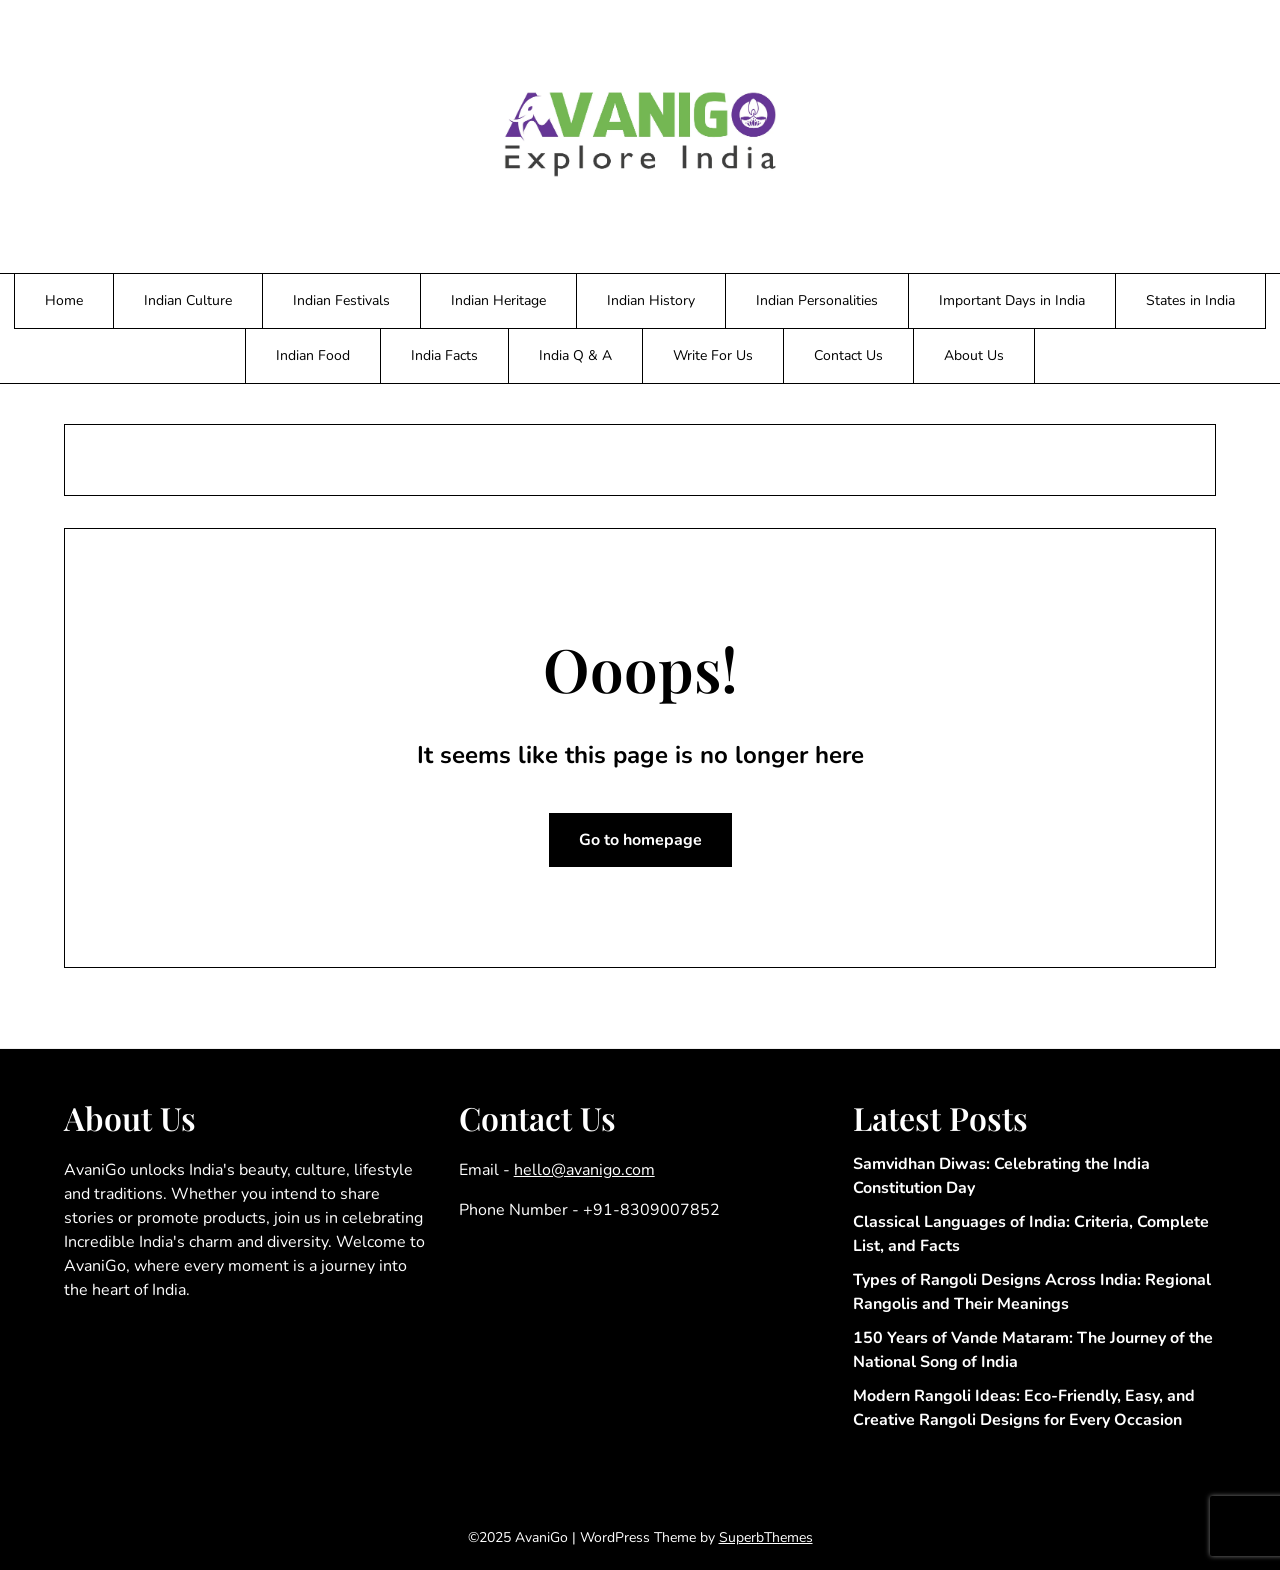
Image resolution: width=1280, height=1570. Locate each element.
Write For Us (713, 355)
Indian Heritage (498, 300)
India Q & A (575, 355)
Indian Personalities (817, 300)
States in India (1190, 300)
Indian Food (313, 355)
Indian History (651, 300)
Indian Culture (188, 300)
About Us (974, 355)
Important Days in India (1012, 300)
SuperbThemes (766, 1537)
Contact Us (848, 355)
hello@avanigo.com (584, 1170)
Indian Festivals (341, 300)
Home (64, 300)
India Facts (444, 355)
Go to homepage (640, 840)
